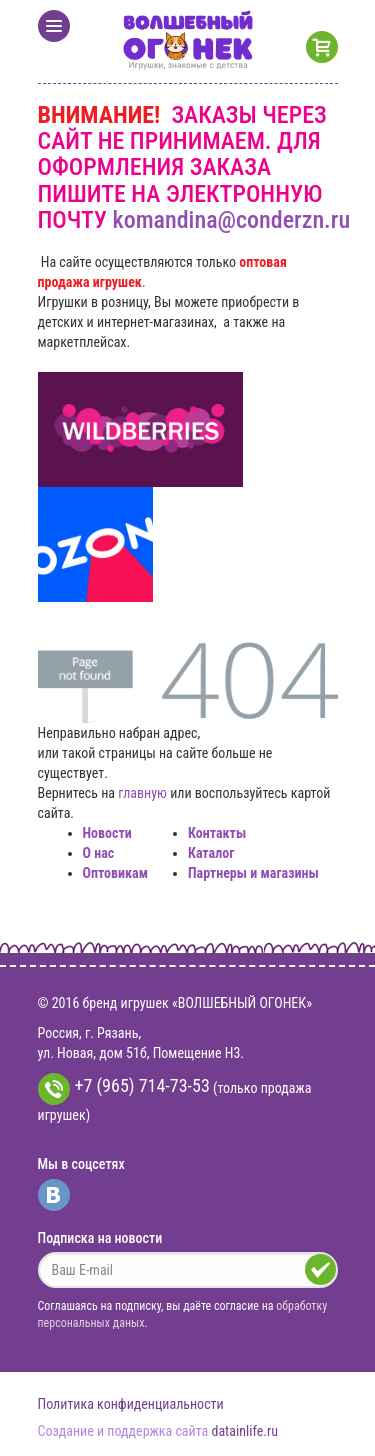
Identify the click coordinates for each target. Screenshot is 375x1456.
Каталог (211, 853)
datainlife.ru (244, 1431)
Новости (107, 833)
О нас (99, 853)
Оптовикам (115, 873)
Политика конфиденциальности (131, 1404)
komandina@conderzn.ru (232, 220)
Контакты (217, 833)
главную (142, 793)
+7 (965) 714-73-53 (124, 1089)
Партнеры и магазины (253, 873)
